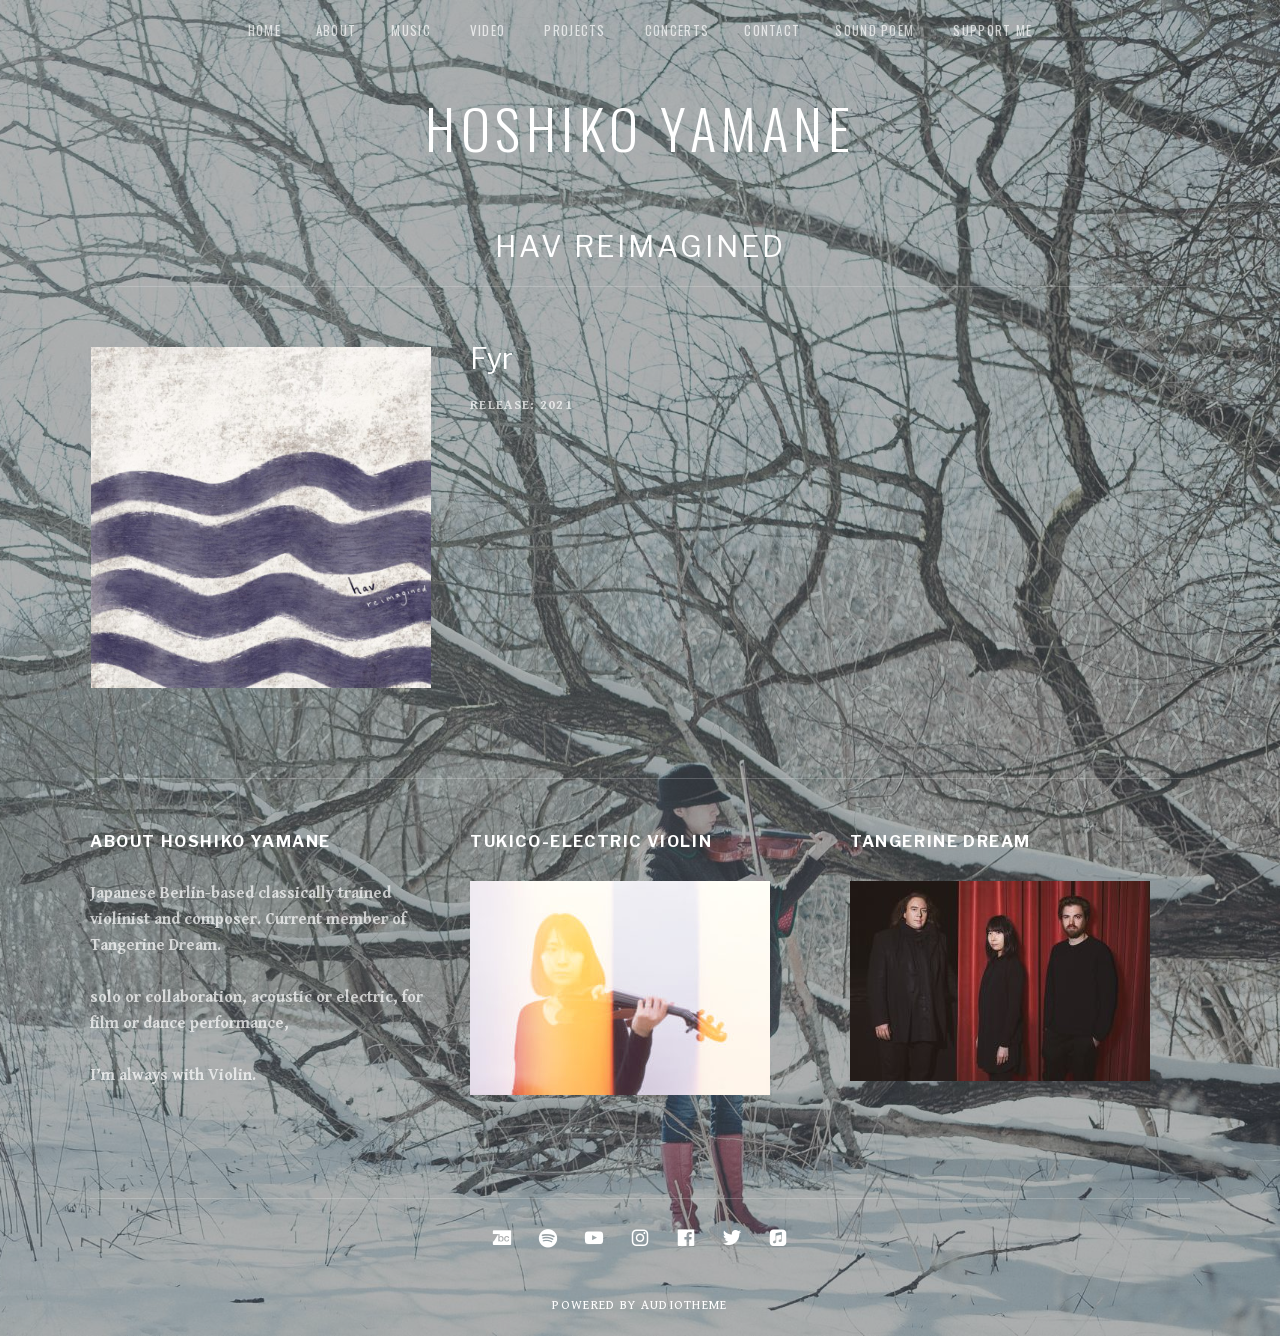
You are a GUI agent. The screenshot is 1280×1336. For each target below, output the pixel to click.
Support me (992, 30)
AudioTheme (684, 1305)
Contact (772, 30)
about (336, 30)
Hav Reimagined (640, 246)
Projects (574, 30)
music (411, 30)
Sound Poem (874, 30)
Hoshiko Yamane (640, 127)
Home (264, 30)
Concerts (677, 30)
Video (488, 30)
